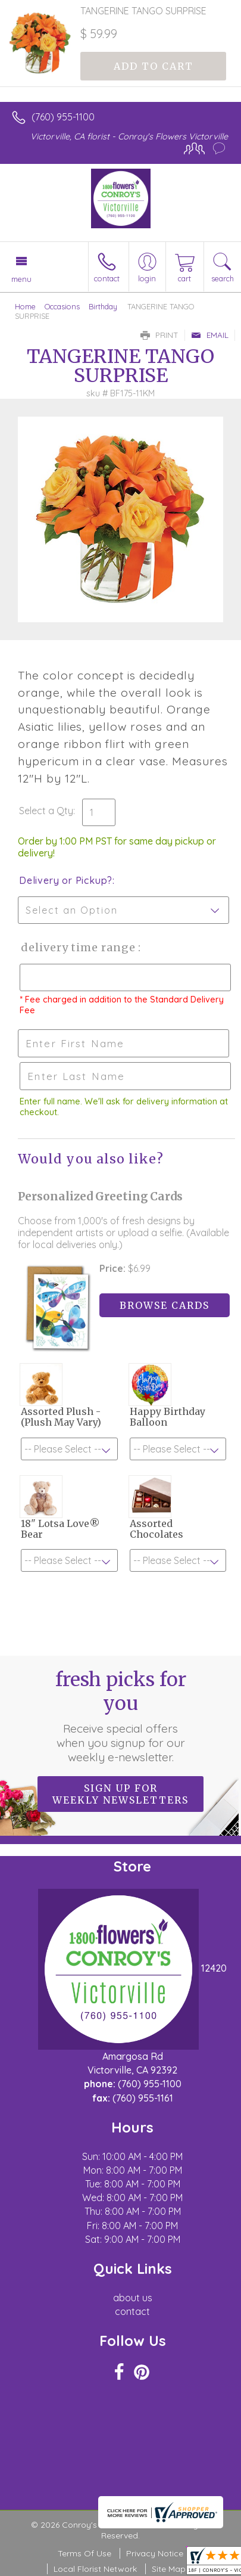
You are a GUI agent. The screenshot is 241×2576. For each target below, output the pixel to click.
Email (210, 335)
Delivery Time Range (77, 947)
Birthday (103, 306)
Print (159, 335)
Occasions (62, 306)
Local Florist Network (95, 2568)
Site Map (169, 2568)
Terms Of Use (84, 2553)
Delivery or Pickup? (65, 880)
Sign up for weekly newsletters (120, 1794)
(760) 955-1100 (63, 117)
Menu (21, 279)
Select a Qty (46, 811)
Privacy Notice (154, 2553)
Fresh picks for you (120, 1716)
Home (25, 306)
